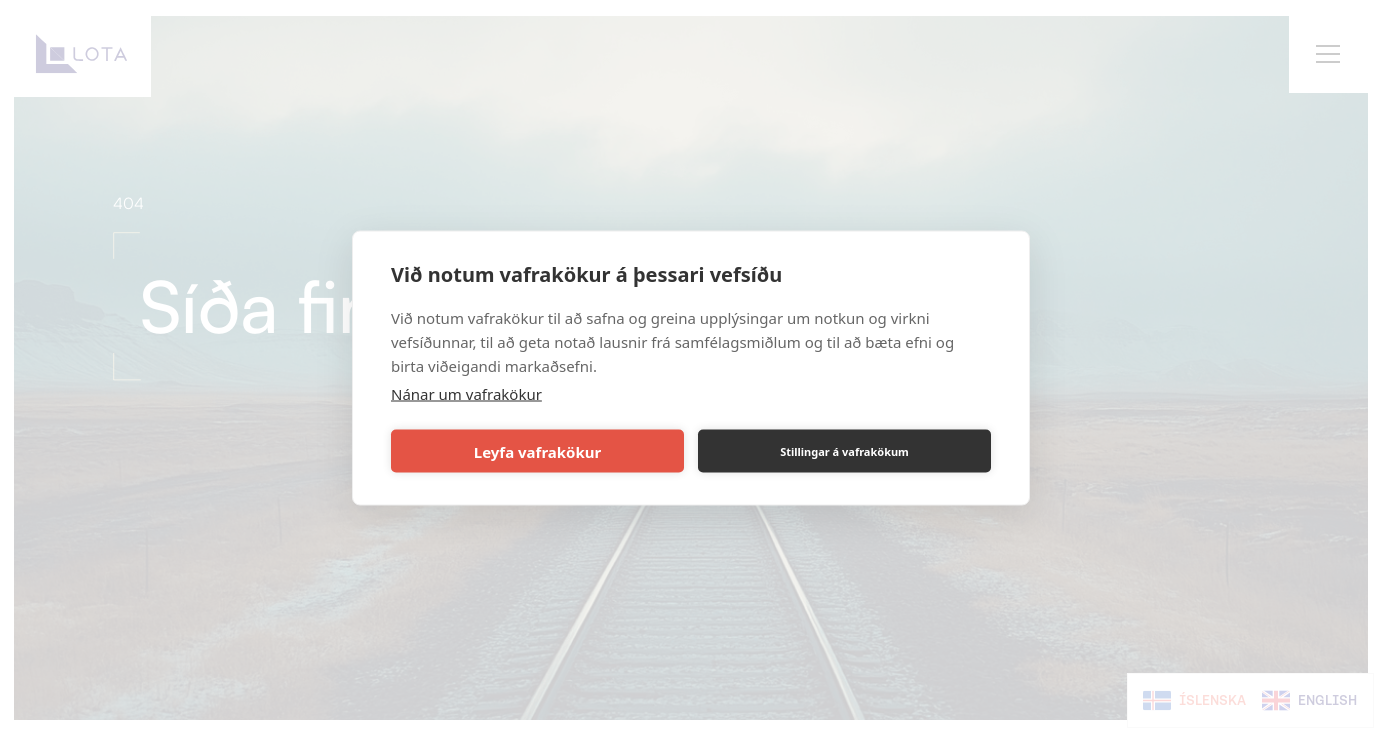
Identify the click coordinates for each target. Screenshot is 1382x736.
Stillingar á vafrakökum (844, 450)
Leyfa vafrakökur (537, 451)
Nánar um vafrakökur (466, 394)
